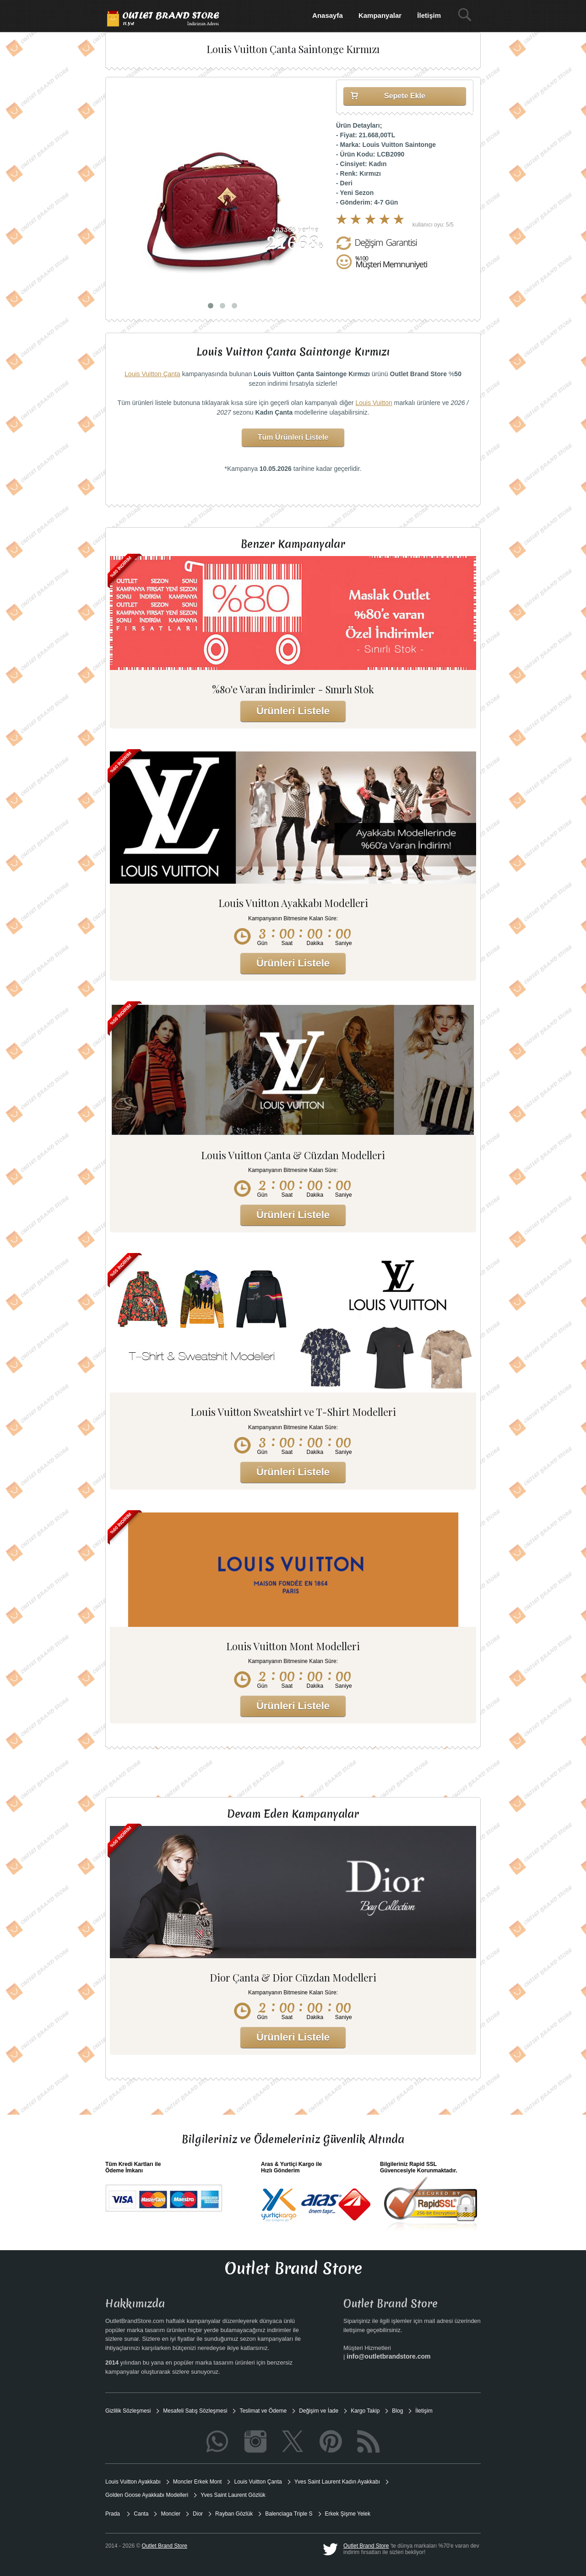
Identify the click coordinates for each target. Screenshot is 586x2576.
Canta (141, 2514)
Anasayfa (327, 15)
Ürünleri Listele (293, 711)
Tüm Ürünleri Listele (293, 437)
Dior (198, 2514)
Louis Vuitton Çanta (152, 374)
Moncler (170, 2514)
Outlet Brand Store (366, 2546)
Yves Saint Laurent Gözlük (233, 2495)
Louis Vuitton (373, 402)
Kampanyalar (380, 15)
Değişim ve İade (318, 2411)
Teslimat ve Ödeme (263, 2411)
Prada (113, 2514)
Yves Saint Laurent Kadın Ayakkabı (337, 2482)
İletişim (429, 15)
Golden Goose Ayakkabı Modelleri (146, 2495)
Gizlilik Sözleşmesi (128, 2411)
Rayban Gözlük (234, 2514)
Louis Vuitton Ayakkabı (133, 2482)
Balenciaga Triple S (288, 2514)
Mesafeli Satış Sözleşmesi (195, 2411)
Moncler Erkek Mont (197, 2482)
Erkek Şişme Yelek (347, 2514)
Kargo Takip (365, 2411)
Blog (397, 2411)
